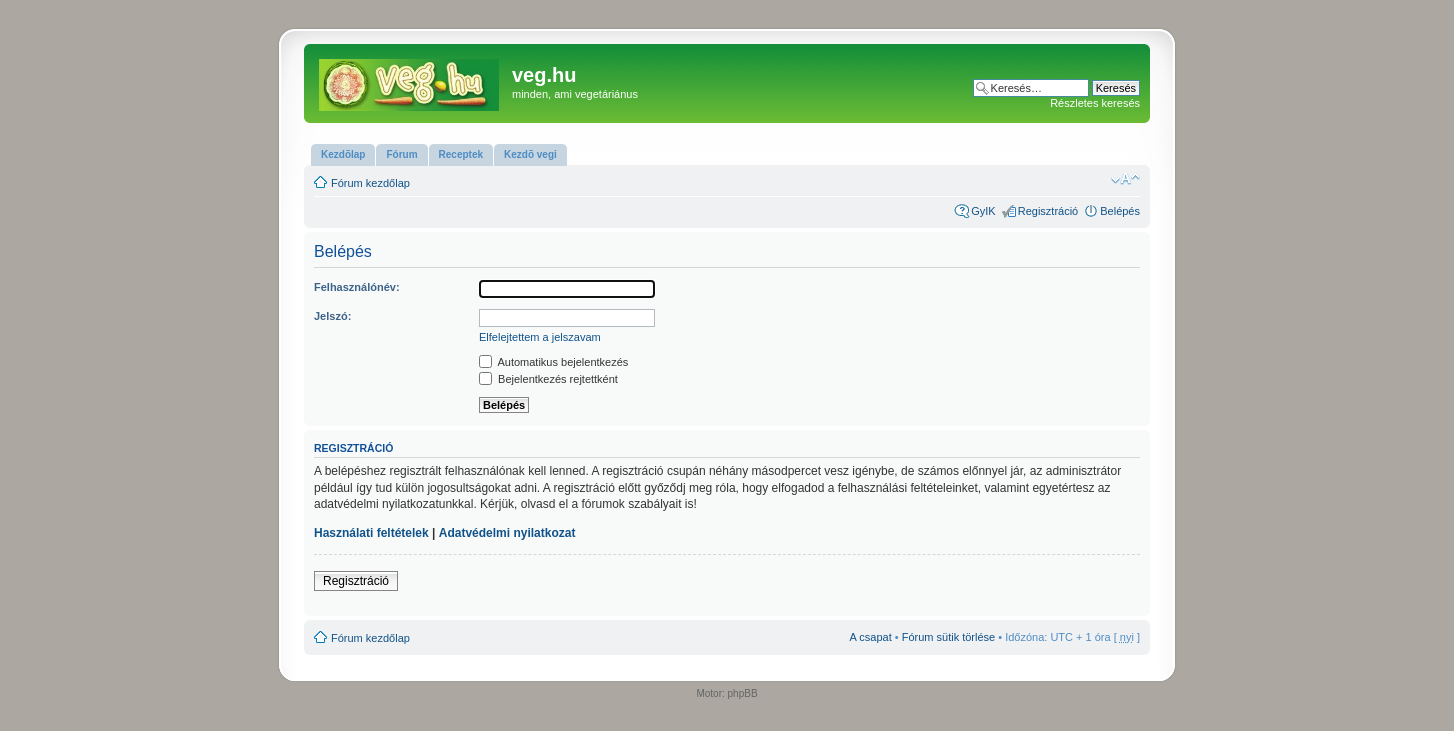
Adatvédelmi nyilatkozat (507, 533)
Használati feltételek (371, 533)
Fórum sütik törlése (949, 637)
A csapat (871, 637)
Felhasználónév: (357, 287)
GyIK (983, 211)
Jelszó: (332, 316)
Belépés (1120, 211)
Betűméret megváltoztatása (1125, 179)
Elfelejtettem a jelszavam (540, 337)
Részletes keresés (1095, 103)
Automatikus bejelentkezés (553, 362)
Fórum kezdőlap (370, 183)
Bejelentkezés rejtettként (548, 379)
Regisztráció (1048, 211)
